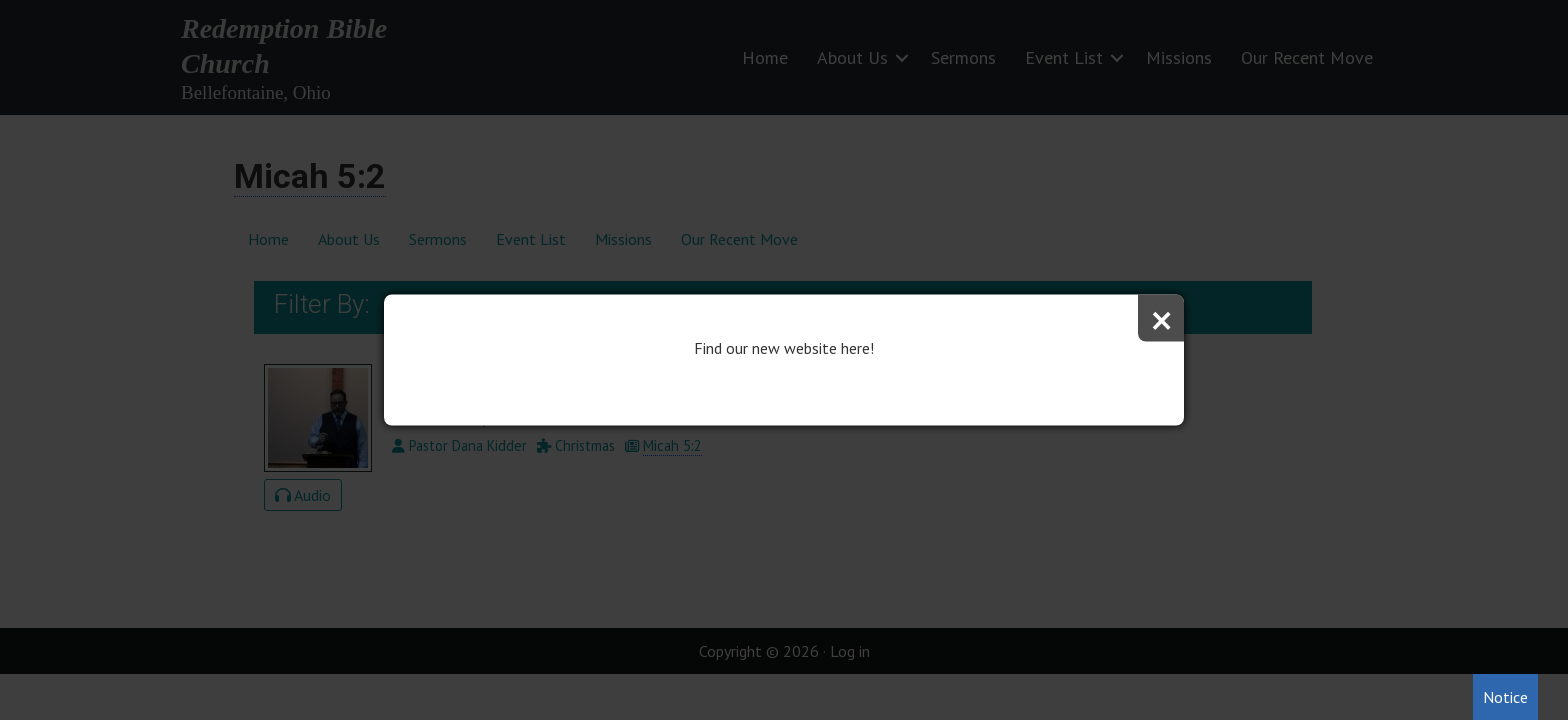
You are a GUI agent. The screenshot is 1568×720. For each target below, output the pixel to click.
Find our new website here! (784, 348)
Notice (1505, 697)
